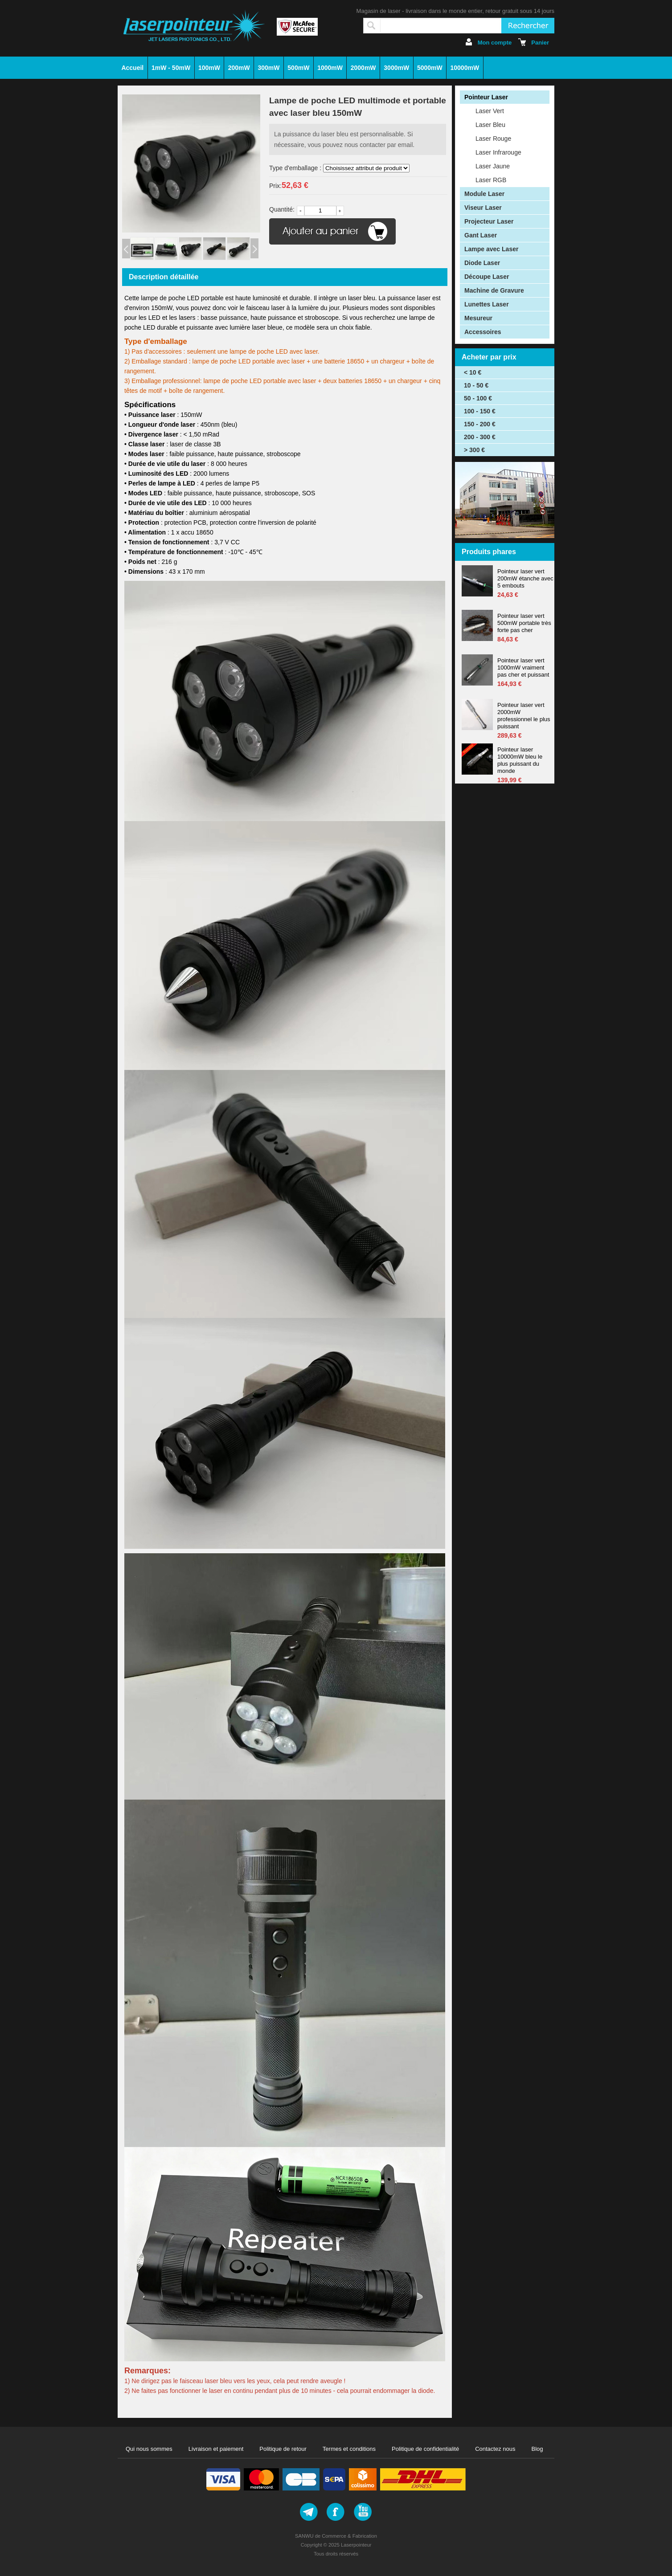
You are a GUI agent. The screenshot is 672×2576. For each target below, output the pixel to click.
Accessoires (482, 331)
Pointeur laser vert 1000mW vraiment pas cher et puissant (523, 667)
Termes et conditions (349, 2448)
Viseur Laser (483, 207)
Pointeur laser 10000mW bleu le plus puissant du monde (519, 760)
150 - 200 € (480, 424)
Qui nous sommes (149, 2448)
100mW (209, 67)
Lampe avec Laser (491, 249)
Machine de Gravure (494, 290)
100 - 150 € (480, 411)
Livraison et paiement (216, 2448)
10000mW (465, 67)
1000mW (330, 67)
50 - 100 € (478, 398)
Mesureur (478, 318)
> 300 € (474, 449)
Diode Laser (482, 262)
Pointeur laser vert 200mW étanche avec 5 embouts (525, 578)
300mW (269, 67)
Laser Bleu (490, 124)
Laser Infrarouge (498, 152)
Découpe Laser (486, 276)
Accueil (132, 67)
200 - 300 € (480, 437)
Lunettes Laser (486, 304)
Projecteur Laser (489, 221)
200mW (239, 67)
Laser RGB (490, 180)
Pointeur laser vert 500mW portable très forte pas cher (524, 622)
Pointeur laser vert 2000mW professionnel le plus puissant (523, 716)
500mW (298, 67)
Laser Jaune (492, 166)
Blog (537, 2448)
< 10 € (472, 372)
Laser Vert (489, 110)
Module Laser (484, 193)
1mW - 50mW (171, 67)
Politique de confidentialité (425, 2448)
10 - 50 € (476, 385)
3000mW (396, 67)
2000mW (363, 67)
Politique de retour (283, 2448)
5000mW (430, 67)
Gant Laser (480, 235)
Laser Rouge (493, 138)
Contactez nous (495, 2448)
